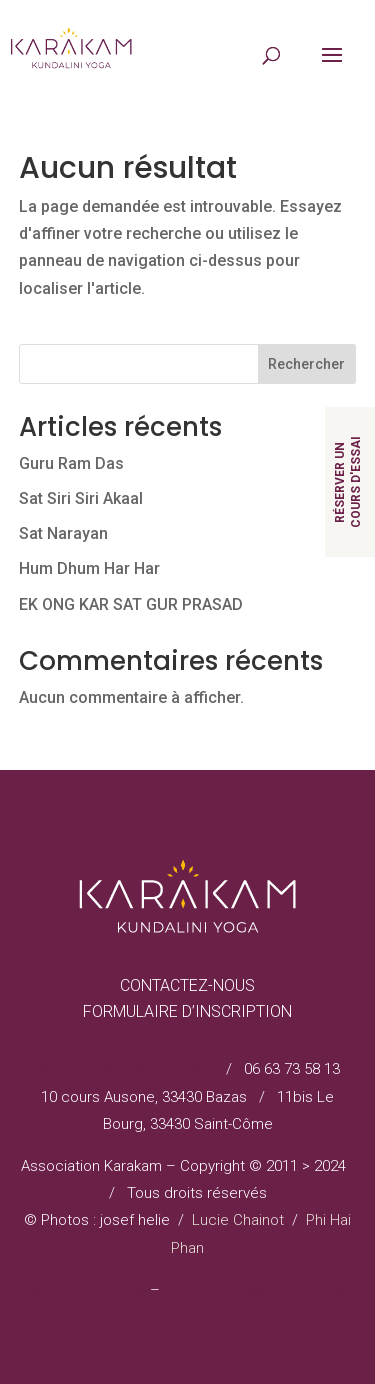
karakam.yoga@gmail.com (125, 1069)
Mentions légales (88, 1290)
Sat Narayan (63, 533)
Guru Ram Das (71, 463)
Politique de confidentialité (254, 1290)
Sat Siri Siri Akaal (81, 498)
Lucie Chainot (238, 1220)
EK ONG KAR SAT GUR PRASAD (131, 604)
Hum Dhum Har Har (89, 568)
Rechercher (306, 364)
